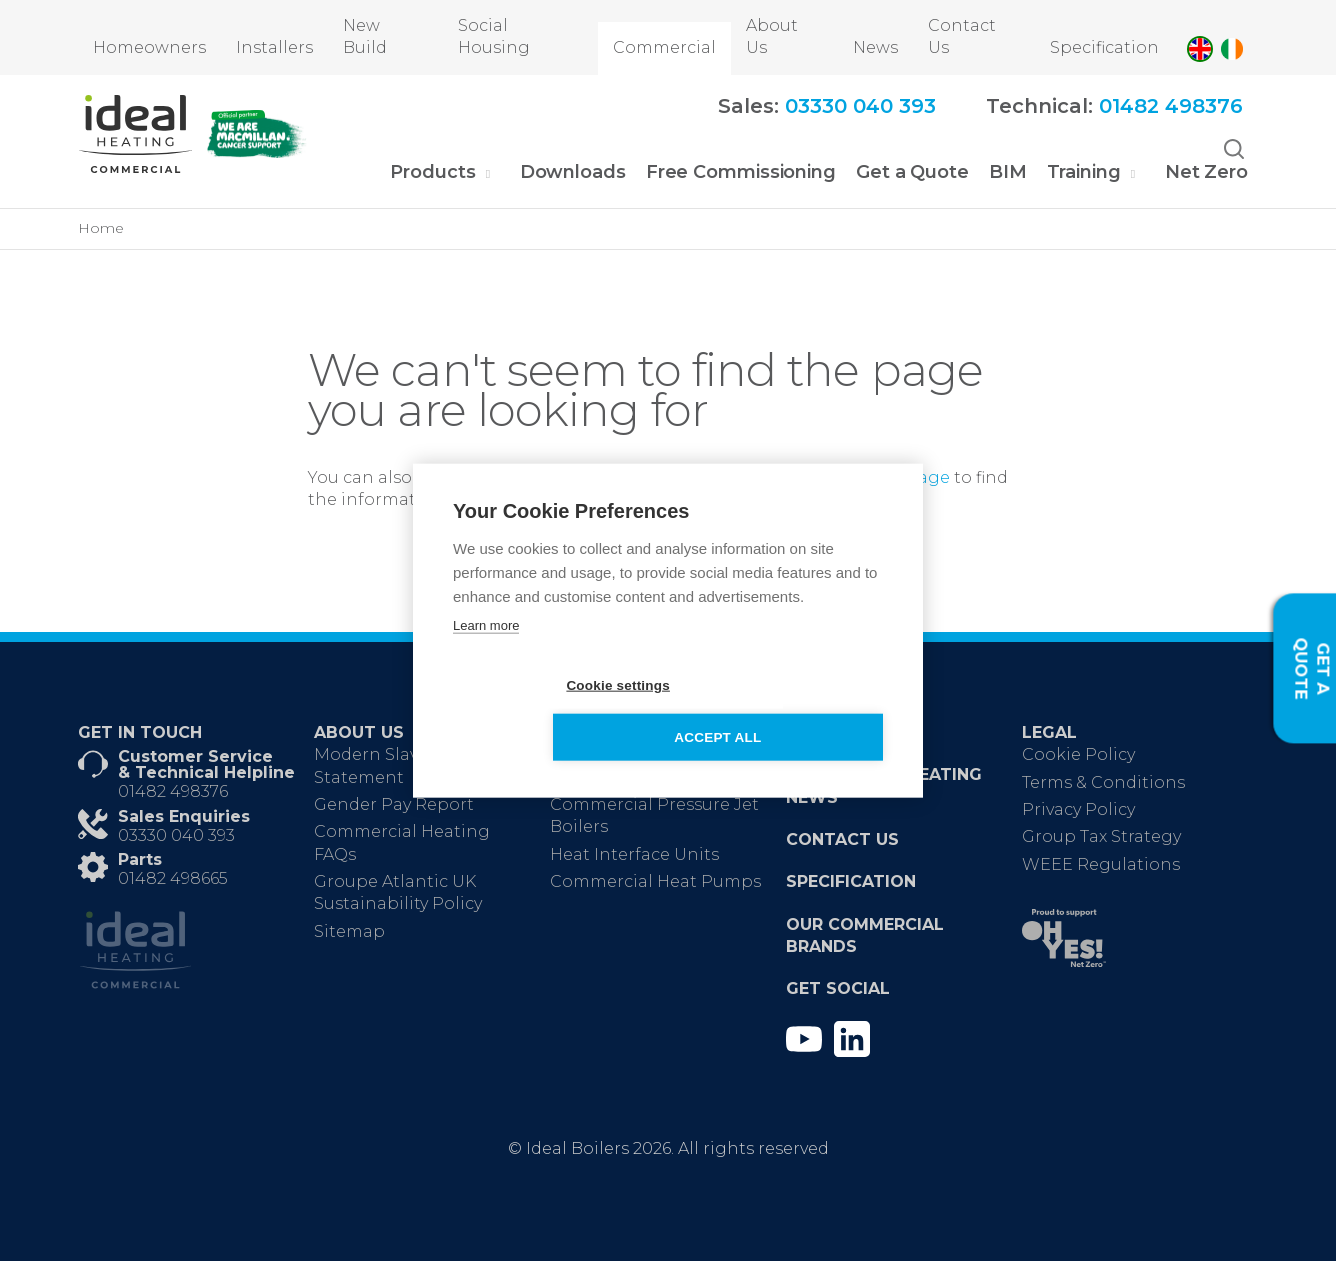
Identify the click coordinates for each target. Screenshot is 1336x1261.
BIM (1008, 172)
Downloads (573, 172)
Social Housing (494, 36)
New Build (365, 36)
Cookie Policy (1078, 754)
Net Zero (1206, 172)
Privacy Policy (1078, 809)
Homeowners (149, 47)
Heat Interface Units (634, 854)
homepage (903, 477)
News (875, 47)
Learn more (486, 651)
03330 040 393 (176, 835)
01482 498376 (173, 791)
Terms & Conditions (1103, 782)
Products (432, 172)
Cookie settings (553, 711)
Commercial (664, 47)
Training (1084, 172)
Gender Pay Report (394, 804)
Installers (274, 47)
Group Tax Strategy (1101, 836)
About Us (772, 36)
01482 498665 (173, 878)
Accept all (783, 711)
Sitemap (349, 931)
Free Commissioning (741, 172)
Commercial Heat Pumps (655, 881)
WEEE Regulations (1101, 864)
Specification (1104, 47)
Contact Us (962, 36)
